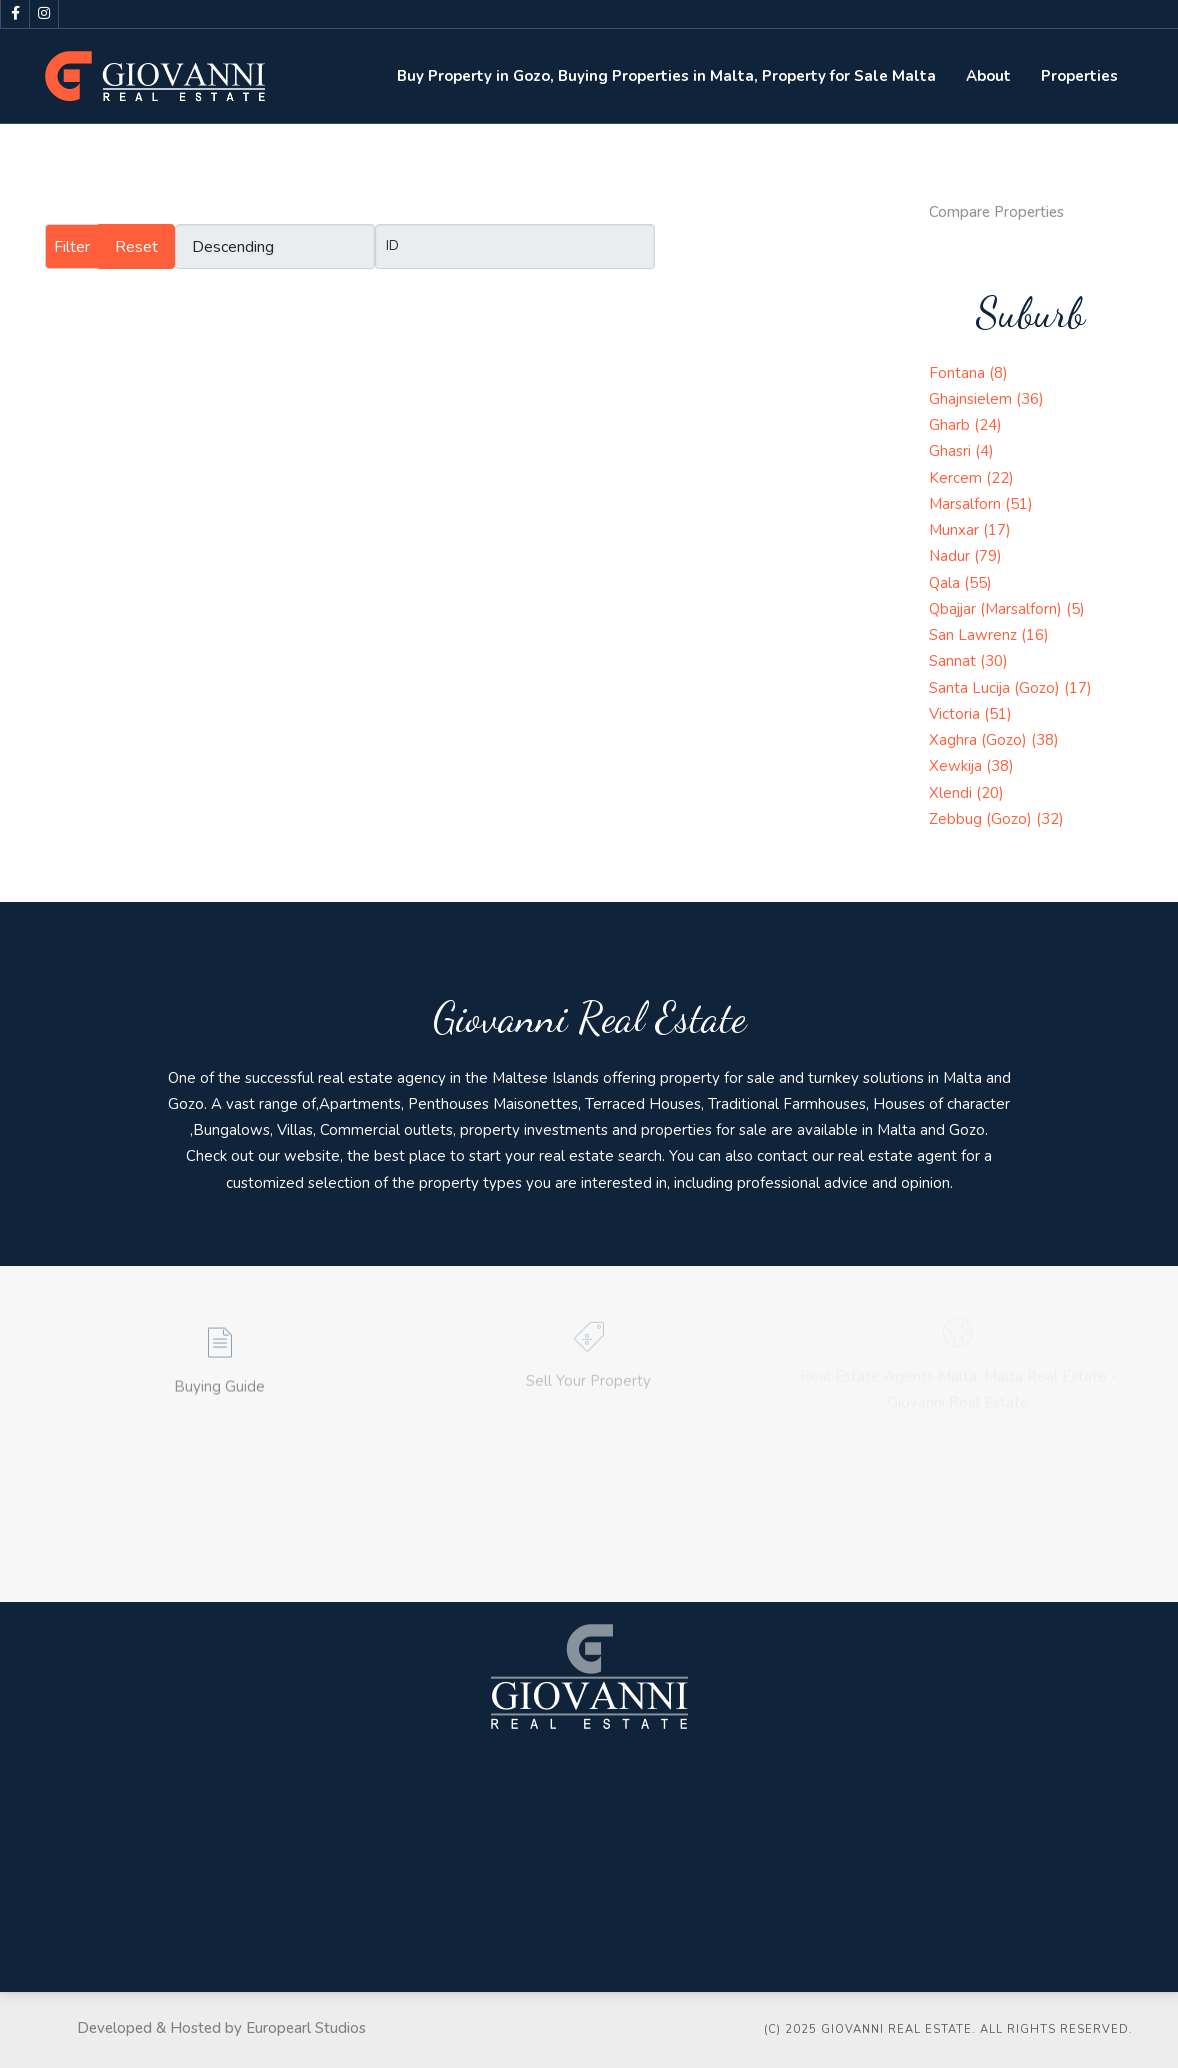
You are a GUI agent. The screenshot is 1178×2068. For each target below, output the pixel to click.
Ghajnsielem (972, 399)
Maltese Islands (545, 1078)
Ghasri (952, 451)
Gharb (951, 425)
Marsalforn (967, 504)
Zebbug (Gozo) (982, 819)
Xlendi (952, 793)
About (988, 76)
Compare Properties (996, 212)
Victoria (956, 714)
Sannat (954, 661)
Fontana (959, 373)
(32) (1050, 819)
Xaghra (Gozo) (980, 740)
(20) (990, 793)
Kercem (957, 478)
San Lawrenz (975, 635)
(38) (1045, 740)
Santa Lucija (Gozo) (996, 688)
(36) (1030, 399)
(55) (978, 583)
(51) (1019, 504)
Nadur (951, 556)
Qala (946, 583)
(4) (984, 451)
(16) (1035, 635)
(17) (997, 530)
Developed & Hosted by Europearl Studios (221, 2028)
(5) (1075, 609)
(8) (998, 373)
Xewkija (957, 766)
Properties (1079, 76)
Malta (962, 1078)
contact (782, 1156)
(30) (994, 661)
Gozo (186, 1104)
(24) (988, 425)
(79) (988, 556)
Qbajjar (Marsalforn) (997, 609)
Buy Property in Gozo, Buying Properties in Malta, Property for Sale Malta (666, 76)
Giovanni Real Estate (589, 1017)
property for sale (717, 1078)
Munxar (956, 530)
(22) (1000, 478)
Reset (136, 247)
